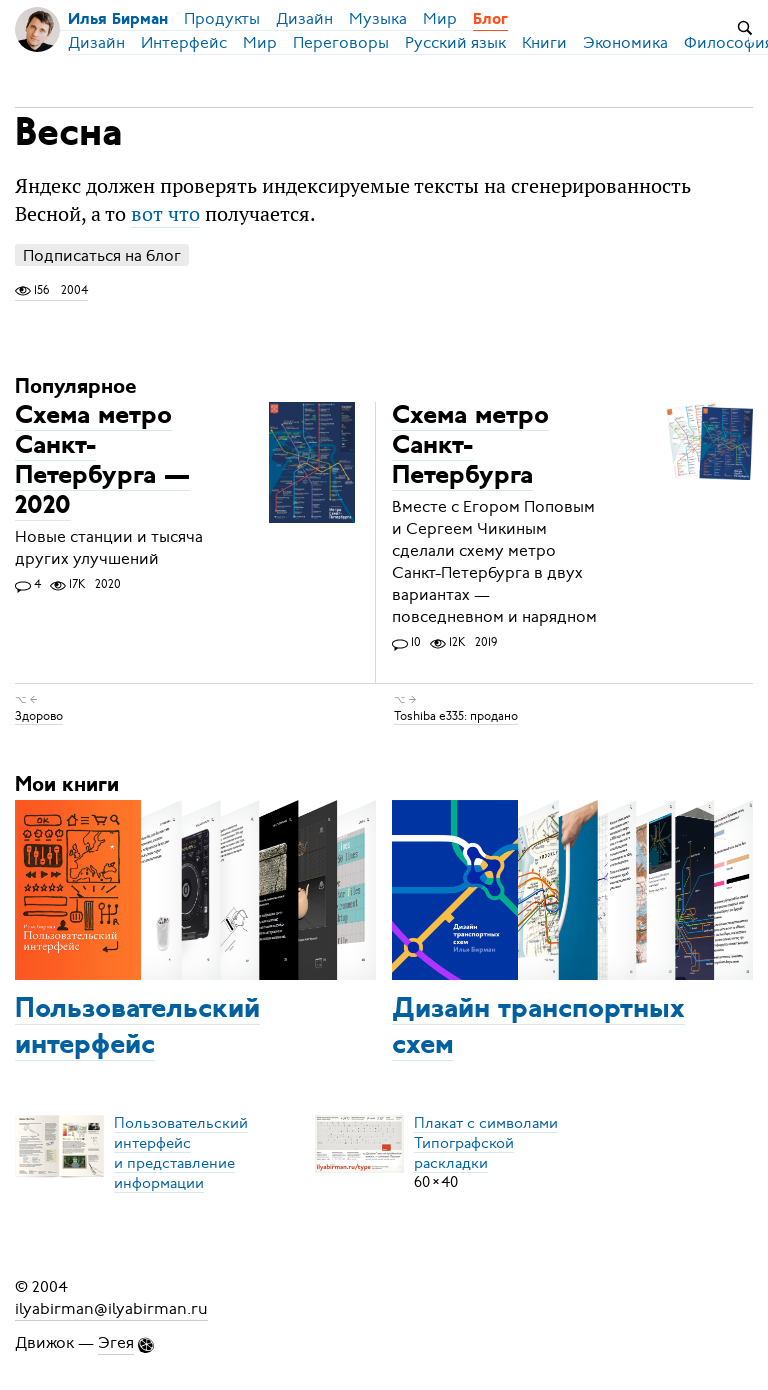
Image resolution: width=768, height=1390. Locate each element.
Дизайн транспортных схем (538, 1028)
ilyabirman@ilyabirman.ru (111, 1309)
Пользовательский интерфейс (137, 1028)
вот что (165, 213)
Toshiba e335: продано (456, 716)
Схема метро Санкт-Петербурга (470, 446)
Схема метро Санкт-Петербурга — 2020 (102, 461)
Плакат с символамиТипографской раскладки (486, 1142)
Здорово (39, 716)
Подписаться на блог (102, 255)
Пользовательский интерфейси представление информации (181, 1152)
